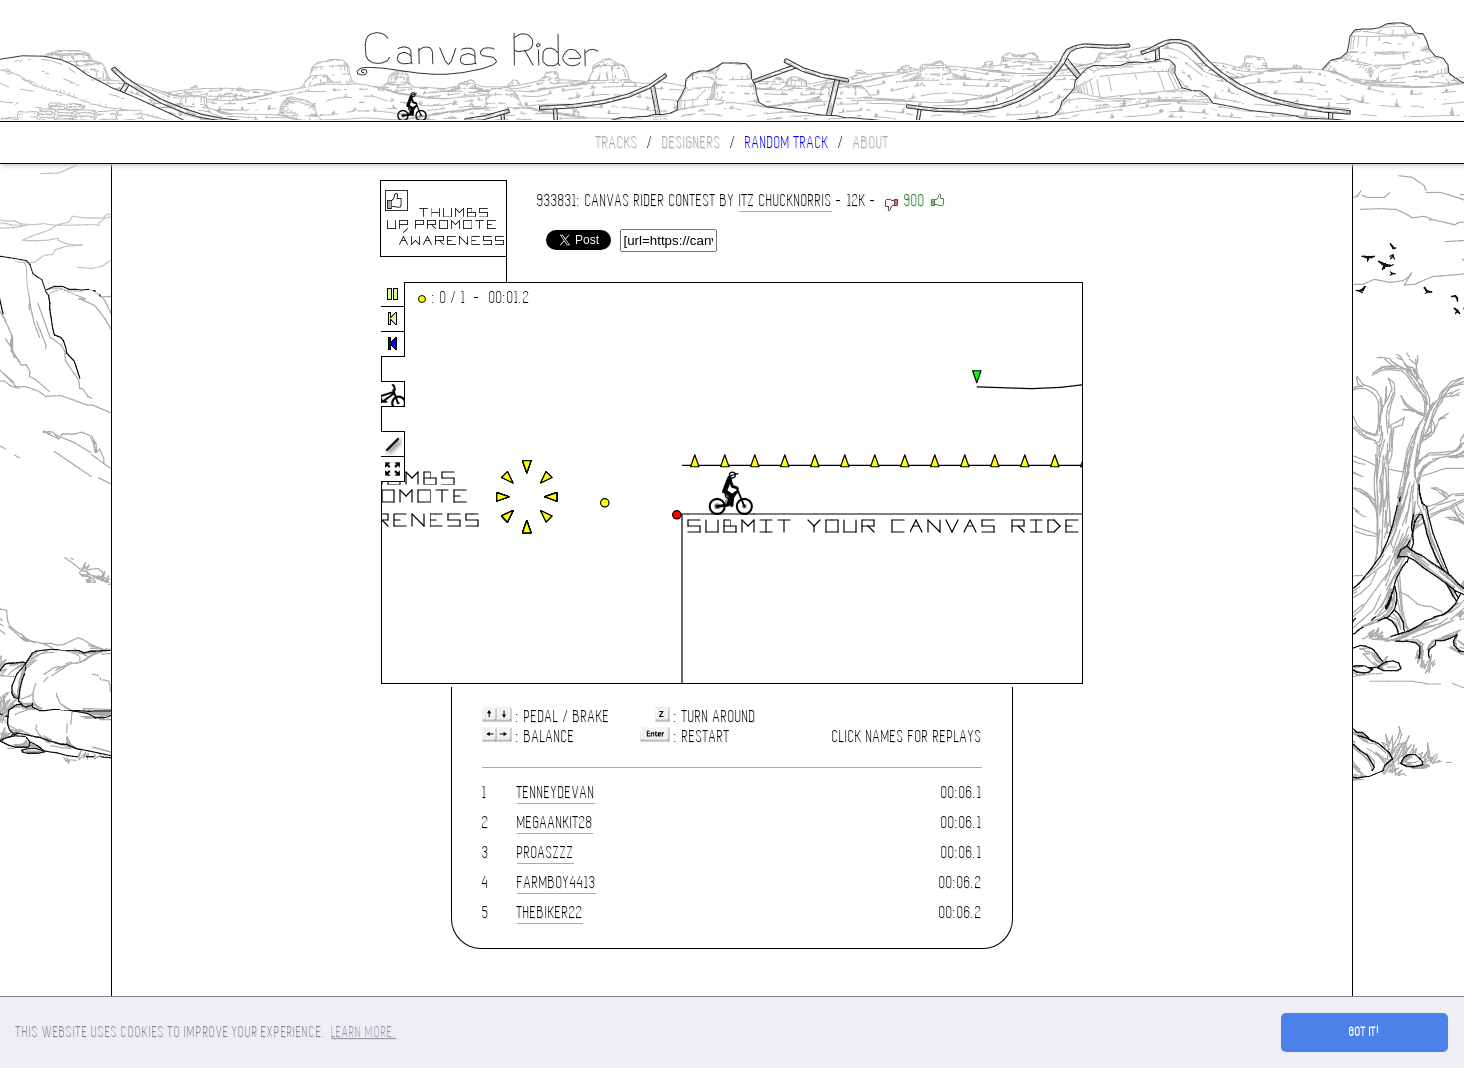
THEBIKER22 (550, 912)
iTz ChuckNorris (785, 200)
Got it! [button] (1364, 1032)
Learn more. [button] (363, 1032)
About (871, 142)
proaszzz (545, 852)
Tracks (617, 142)
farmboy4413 (556, 882)
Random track (787, 142)
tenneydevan (556, 792)
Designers (691, 142)
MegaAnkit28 (555, 822)
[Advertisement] (196, 484)
